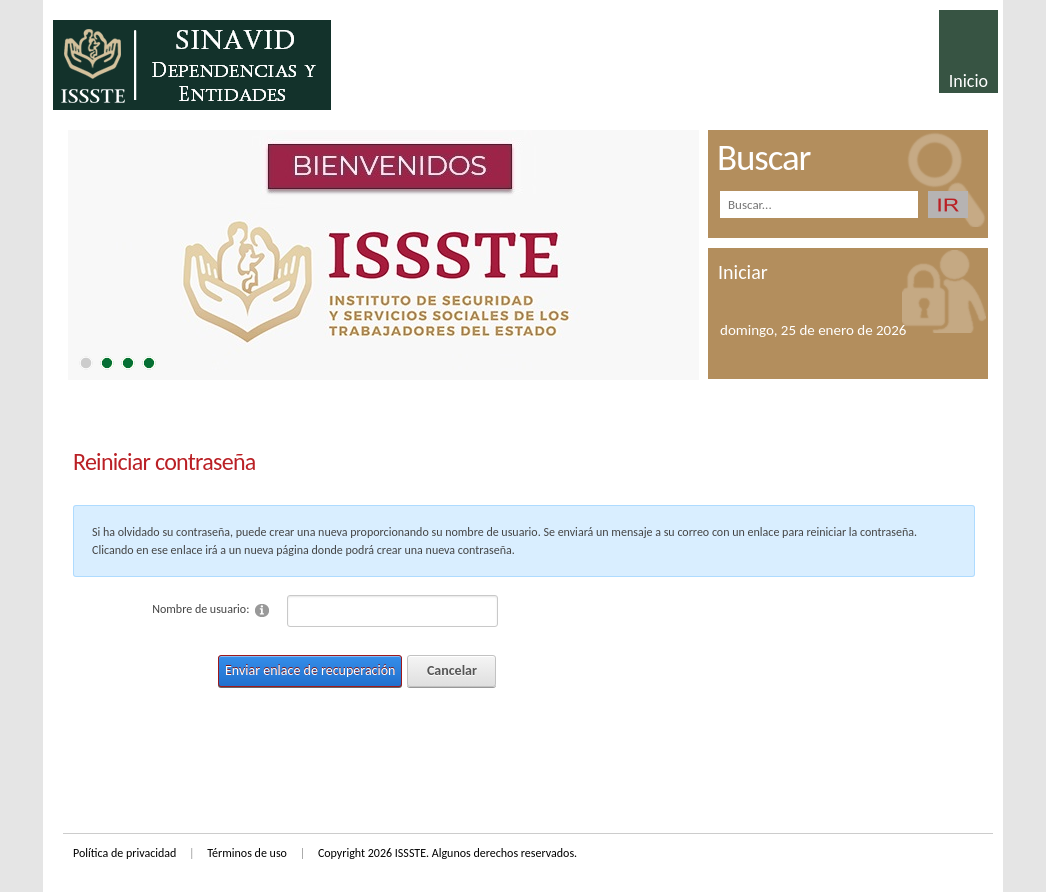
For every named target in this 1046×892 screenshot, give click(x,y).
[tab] (86, 363)
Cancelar (452, 670)
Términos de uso (247, 853)
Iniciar (743, 272)
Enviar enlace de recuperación (310, 670)
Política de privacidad (124, 853)
